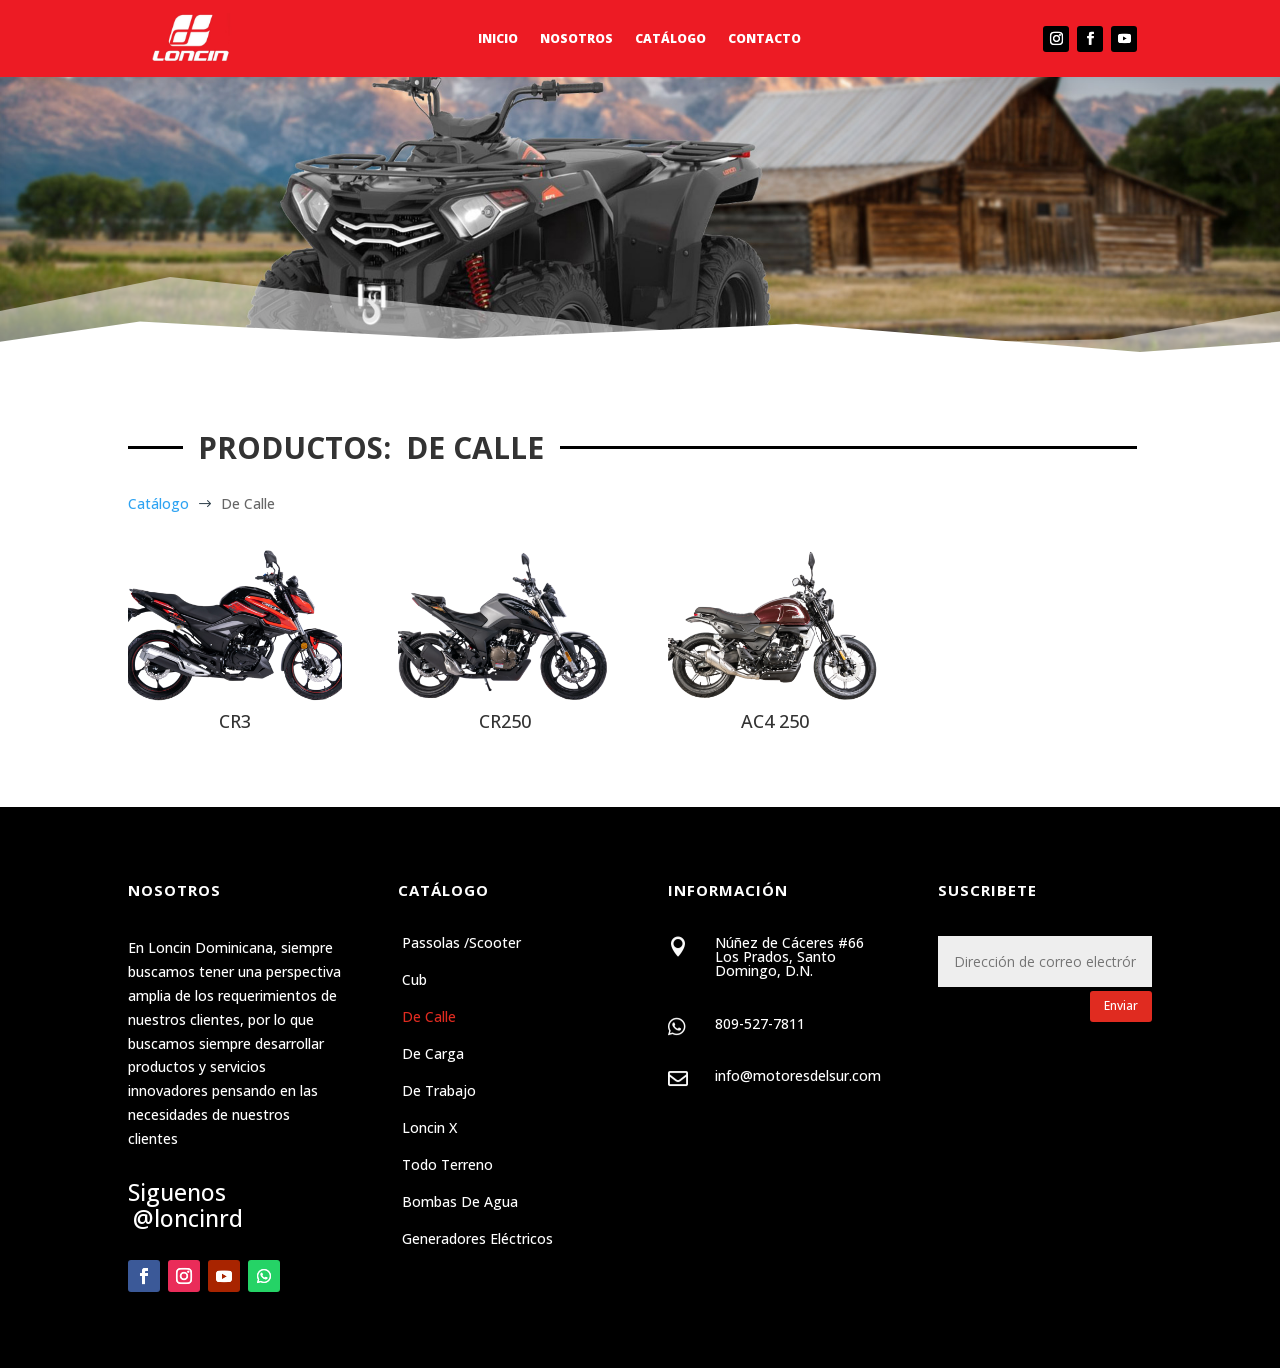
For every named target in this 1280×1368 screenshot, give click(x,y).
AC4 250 (775, 721)
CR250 (505, 721)
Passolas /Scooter (461, 944)
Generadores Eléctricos (477, 1240)
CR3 (235, 721)
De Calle (429, 1018)
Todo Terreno (447, 1166)
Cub (414, 981)
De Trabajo (439, 1092)
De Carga (433, 1055)
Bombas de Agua (460, 1203)
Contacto (764, 39)
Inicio (498, 39)
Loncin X (429, 1129)
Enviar (1121, 1005)
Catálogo (670, 39)
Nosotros (576, 39)
